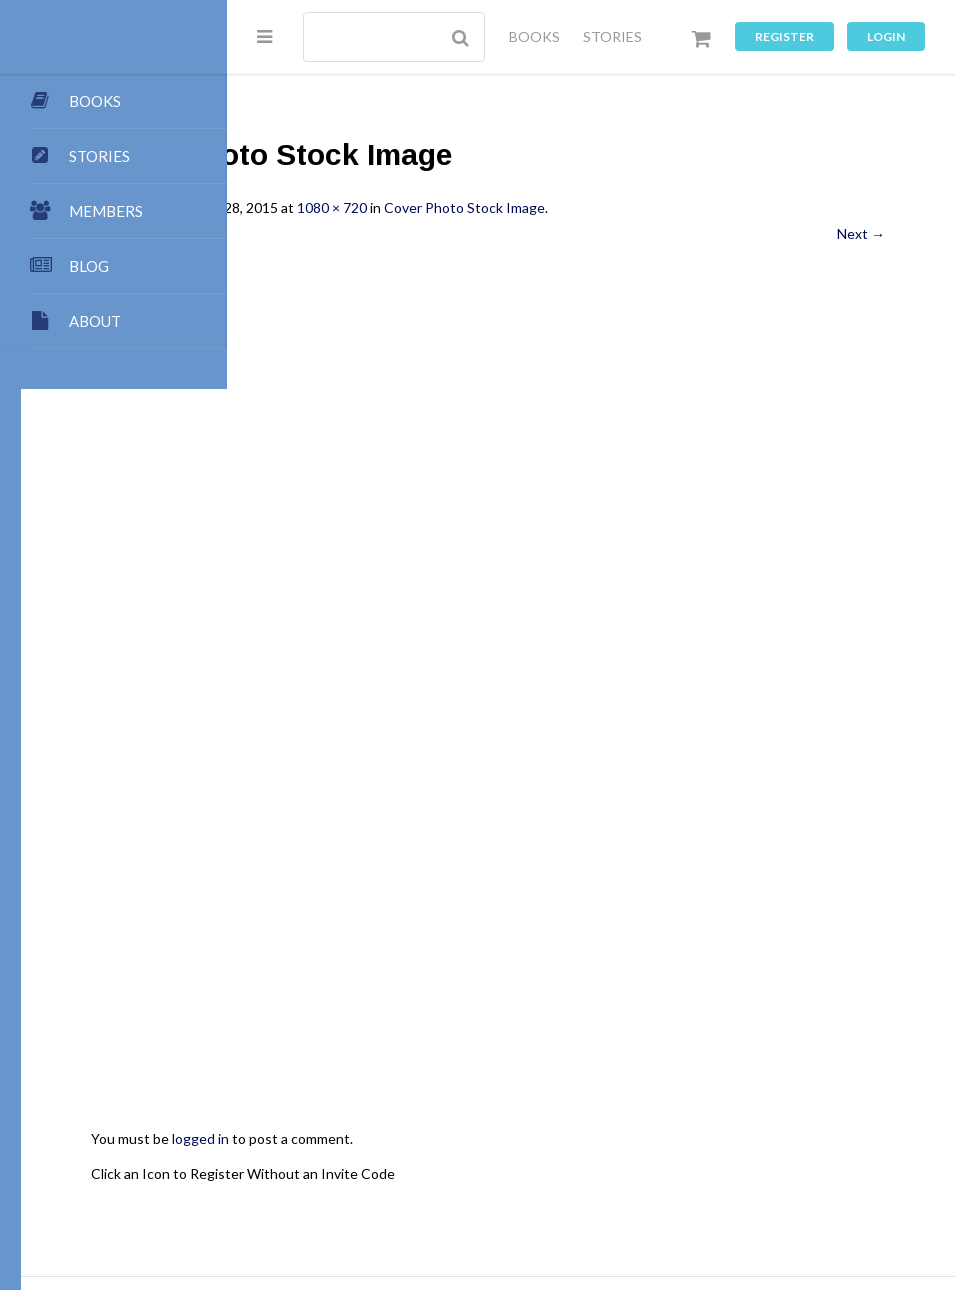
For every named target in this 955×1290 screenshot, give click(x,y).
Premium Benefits (775, 1170)
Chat (504, 1190)
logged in (406, 933)
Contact (672, 1151)
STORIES (612, 36)
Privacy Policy (761, 1190)
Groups (383, 1190)
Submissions (477, 1151)
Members (671, 1170)
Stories (319, 1190)
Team (551, 1151)
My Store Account (481, 1170)
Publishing (387, 1151)
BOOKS (534, 36)
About (317, 1151)
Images (561, 1190)
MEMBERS (106, 211)
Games (624, 1190)
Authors (380, 1170)
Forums (448, 1190)
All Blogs (743, 1151)
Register (784, 36)
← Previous (333, 233)
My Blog (813, 1151)
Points (607, 1151)
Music (682, 1190)
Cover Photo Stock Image (670, 207)
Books (316, 1170)
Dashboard (590, 1170)
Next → (861, 233)
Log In (431, 1209)
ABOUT (95, 321)
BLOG (89, 266)
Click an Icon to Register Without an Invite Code (449, 967)
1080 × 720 (538, 207)
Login (886, 36)
